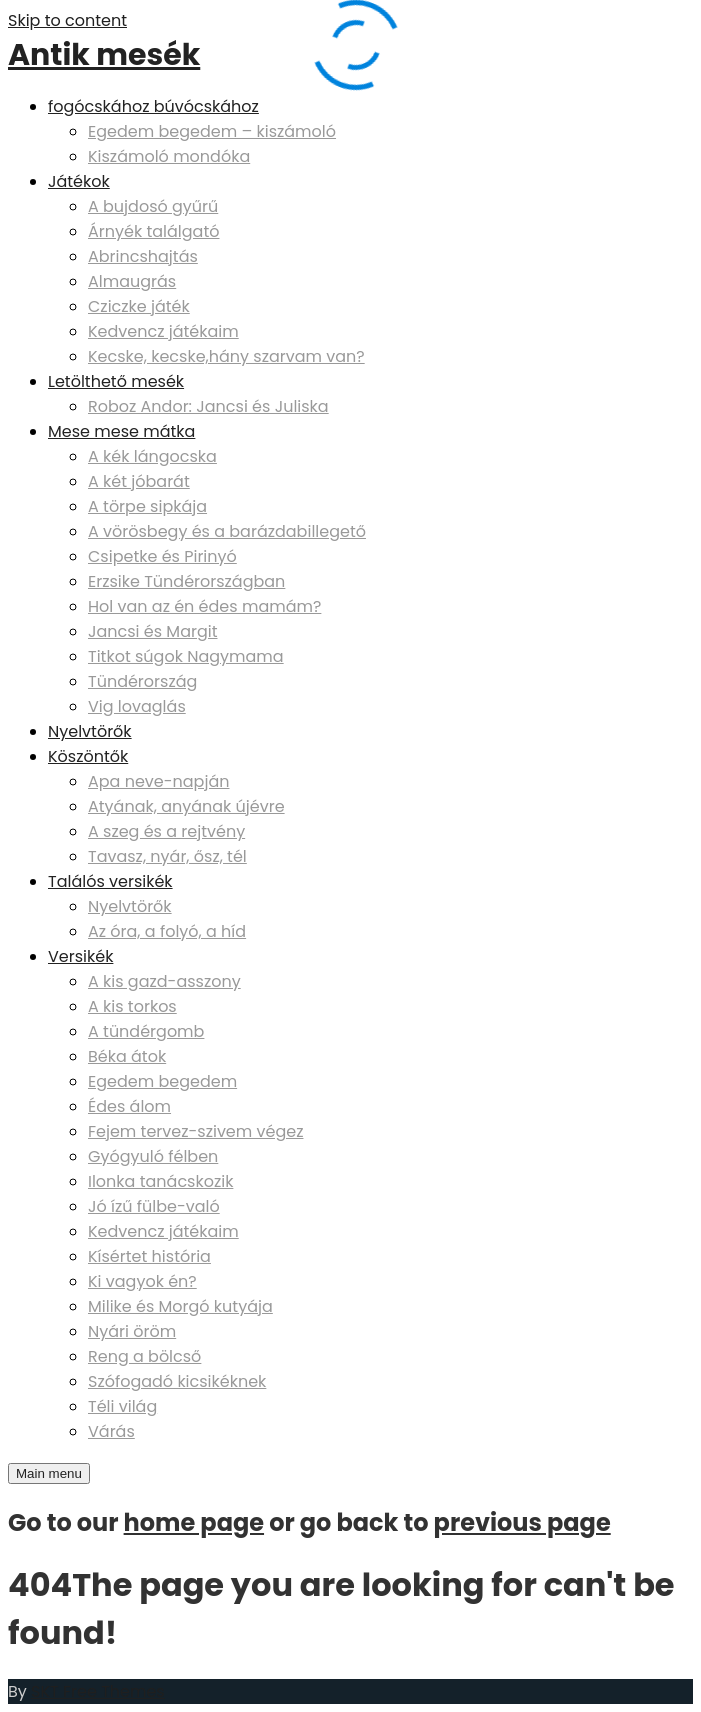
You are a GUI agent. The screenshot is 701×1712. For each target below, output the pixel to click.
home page (194, 1522)
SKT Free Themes (98, 1691)
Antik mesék (104, 55)
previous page (522, 1522)
